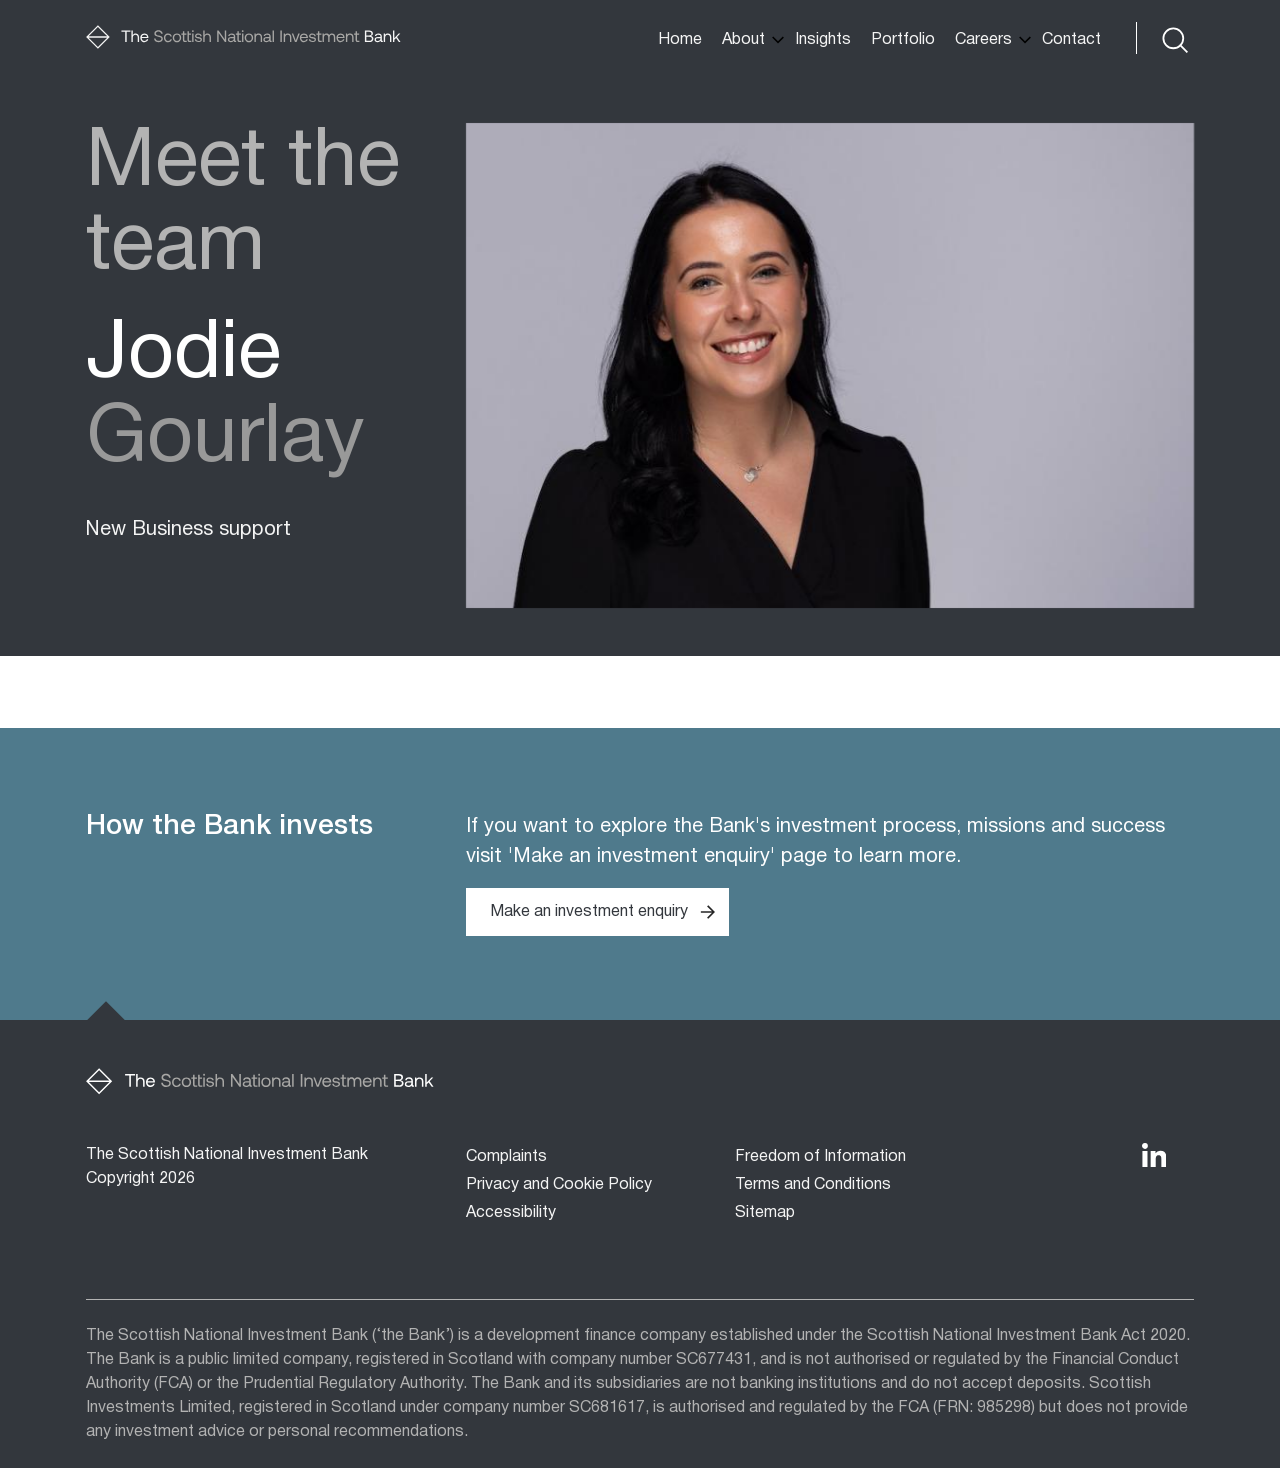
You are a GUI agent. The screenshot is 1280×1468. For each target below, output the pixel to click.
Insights (823, 40)
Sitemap (765, 1213)
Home (680, 40)
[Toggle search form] (1173, 38)
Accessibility (511, 1213)
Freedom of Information (820, 1157)
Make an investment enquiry (589, 912)
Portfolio (903, 40)
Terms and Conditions (813, 1185)
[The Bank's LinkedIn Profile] (1154, 1155)
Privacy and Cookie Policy (559, 1185)
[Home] (243, 38)
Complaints (506, 1157)
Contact (1071, 40)
